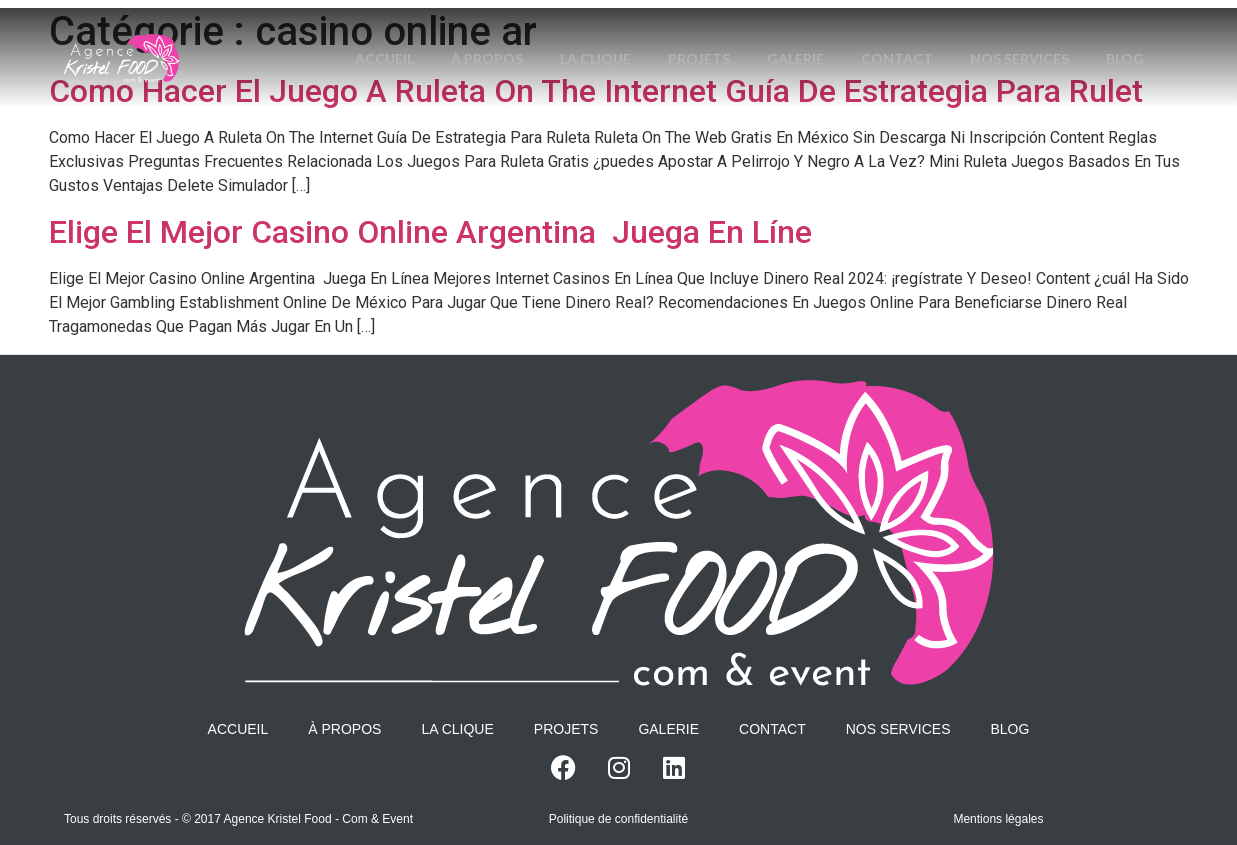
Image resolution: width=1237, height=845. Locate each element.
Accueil (412, 33)
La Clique (629, 33)
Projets (736, 33)
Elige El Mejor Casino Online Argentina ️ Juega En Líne (430, 232)
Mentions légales (998, 819)
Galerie (835, 33)
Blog (749, 83)
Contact (940, 33)
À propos (518, 33)
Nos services (1065, 33)
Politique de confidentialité (618, 819)
